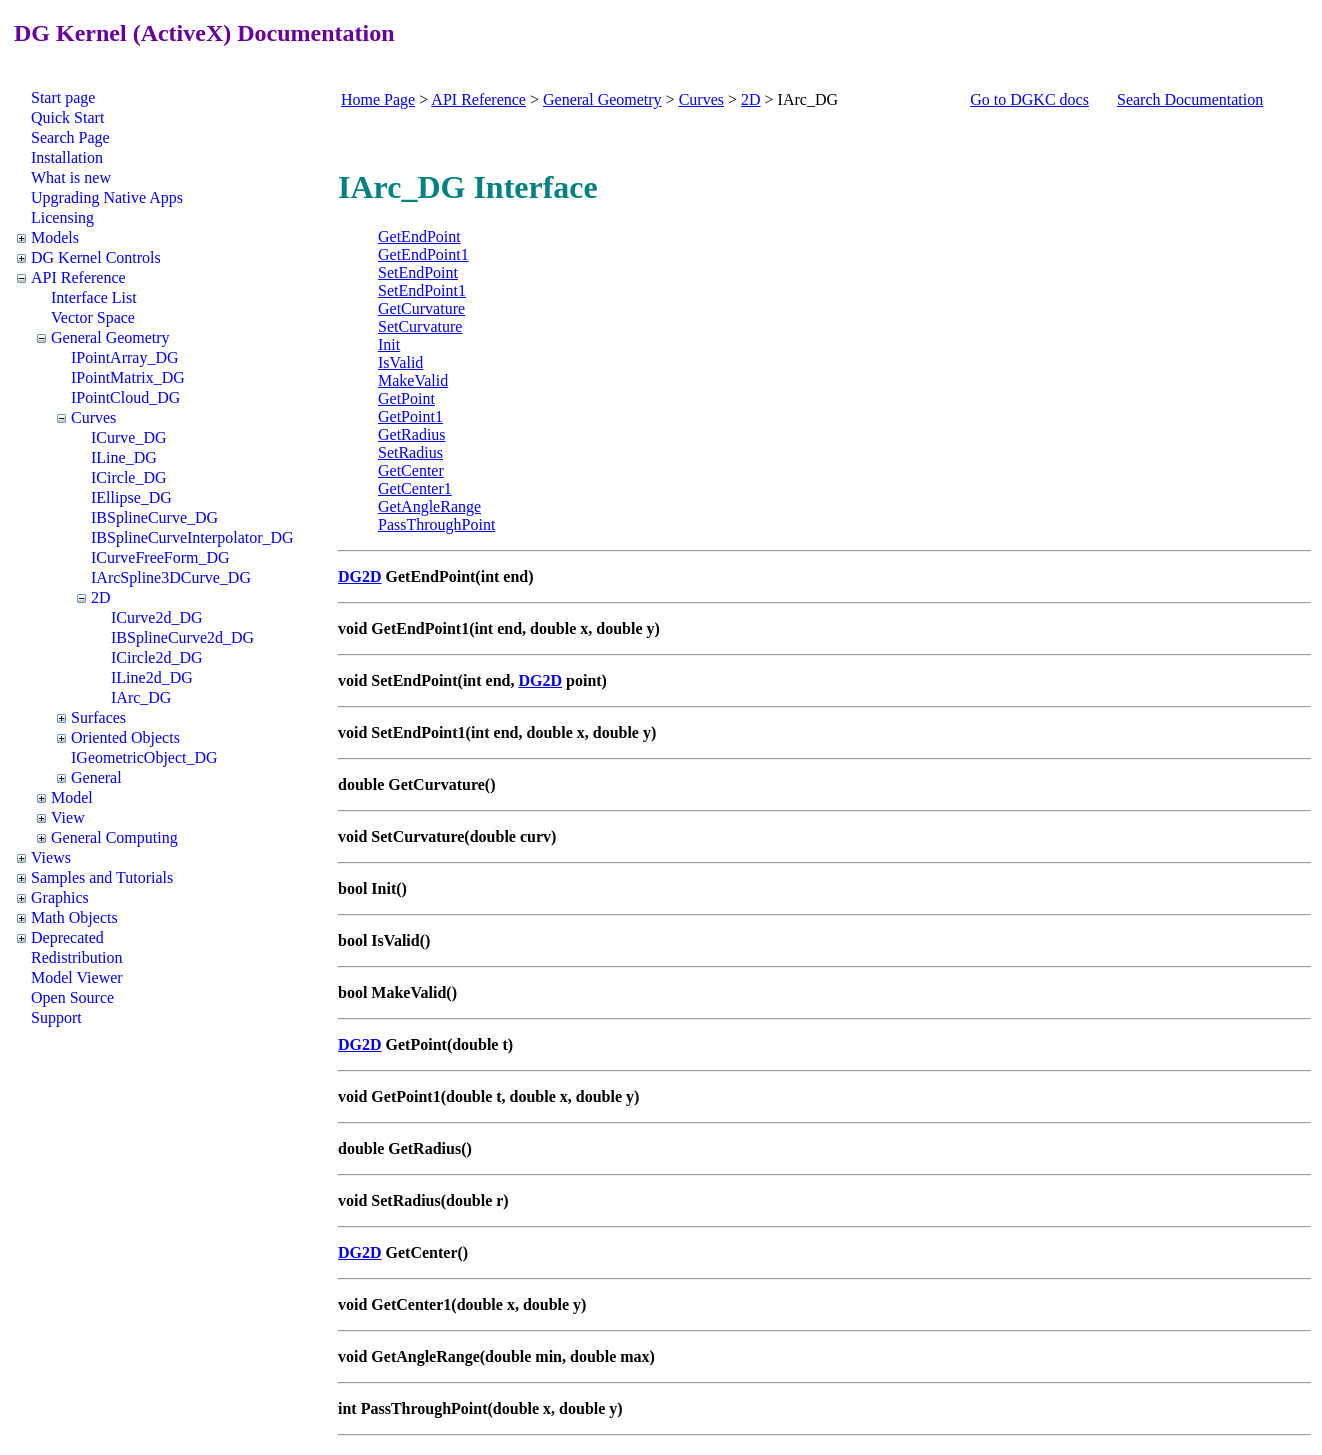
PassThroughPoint (436, 524)
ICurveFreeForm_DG (160, 557)
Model (72, 797)
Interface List (94, 297)
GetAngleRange (429, 506)
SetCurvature (420, 326)
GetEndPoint (419, 236)
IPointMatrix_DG (128, 377)
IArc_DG (141, 697)
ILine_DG (124, 457)
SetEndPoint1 (422, 290)
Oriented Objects (125, 737)
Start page (63, 97)
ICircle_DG (129, 477)
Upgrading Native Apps (107, 197)
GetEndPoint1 (423, 254)
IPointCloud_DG (125, 397)
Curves (93, 417)
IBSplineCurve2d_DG (182, 637)
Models (55, 237)
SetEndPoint (418, 272)
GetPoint (406, 398)
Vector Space (93, 317)
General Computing (114, 837)
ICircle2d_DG (157, 657)
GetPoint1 (410, 416)
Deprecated (67, 937)
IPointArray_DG (125, 357)
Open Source (72, 997)
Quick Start (67, 117)
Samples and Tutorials (102, 877)
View (68, 817)
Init (389, 344)
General (96, 777)
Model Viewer (77, 977)
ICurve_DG (129, 437)
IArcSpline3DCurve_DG (171, 577)
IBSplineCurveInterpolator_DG (192, 537)
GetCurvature (421, 308)
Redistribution (77, 957)
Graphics (60, 897)
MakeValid (413, 380)
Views (51, 857)
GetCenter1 (415, 488)
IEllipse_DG (131, 497)
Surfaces (98, 717)
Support (56, 1017)
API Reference (78, 277)
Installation (67, 157)
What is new (71, 177)
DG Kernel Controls (96, 257)
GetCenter (411, 470)
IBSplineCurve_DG (154, 517)
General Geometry (110, 337)
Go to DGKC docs (1029, 99)
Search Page (70, 137)
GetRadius (412, 434)
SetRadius (410, 452)
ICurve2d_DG (157, 617)
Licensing (62, 217)
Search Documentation (1190, 99)
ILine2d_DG (152, 677)
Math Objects (74, 917)
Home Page (378, 99)
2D (101, 597)
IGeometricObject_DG (144, 757)
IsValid (400, 362)
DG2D (360, 576)
